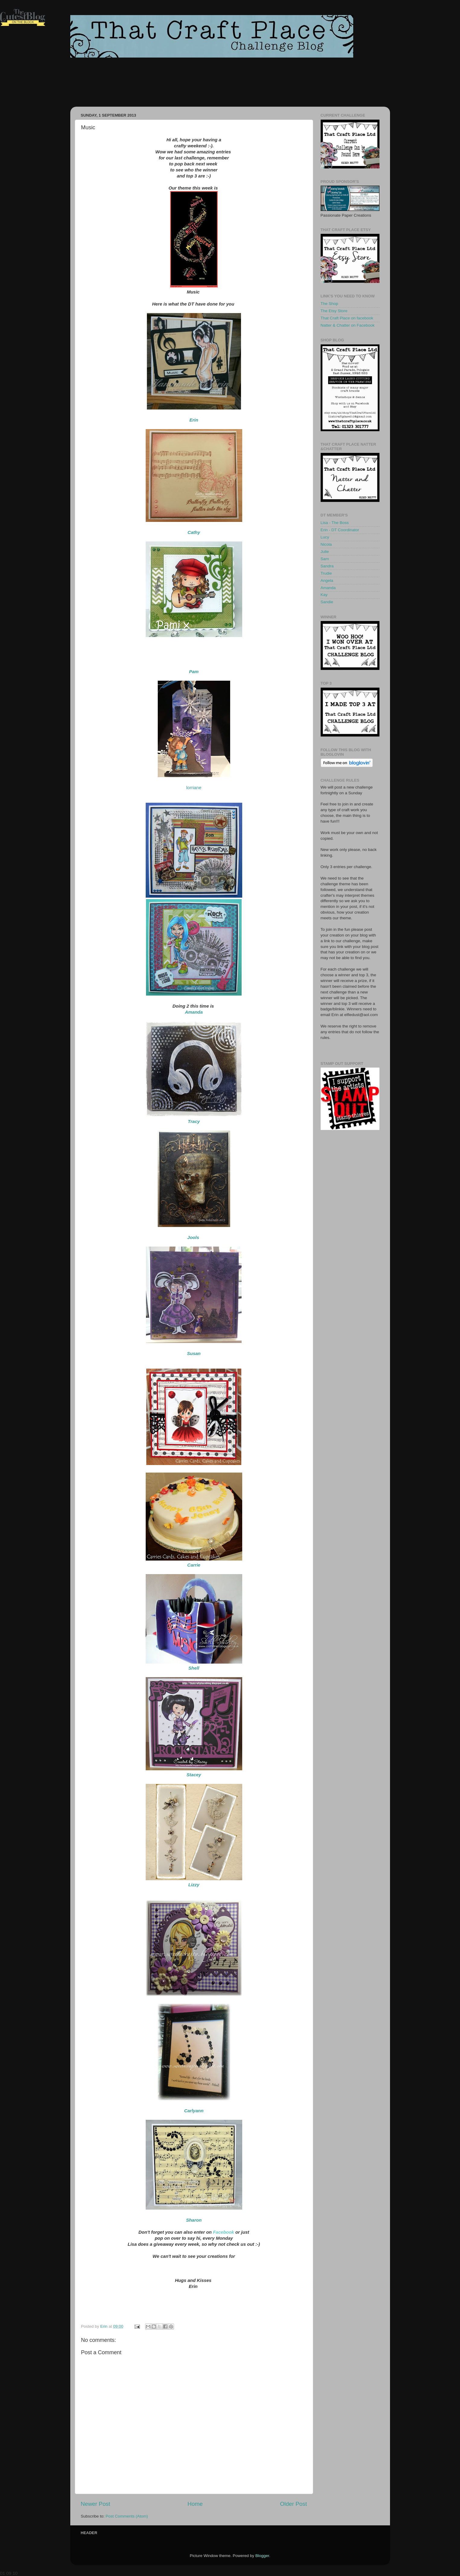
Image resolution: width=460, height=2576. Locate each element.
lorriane (193, 787)
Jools (193, 1237)
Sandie (327, 602)
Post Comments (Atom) (127, 2516)
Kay (324, 594)
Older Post (293, 2504)
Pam (194, 671)
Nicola (326, 544)
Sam (325, 559)
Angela (327, 580)
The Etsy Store (334, 311)
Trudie (326, 573)
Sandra (327, 566)
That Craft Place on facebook (347, 318)
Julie (325, 551)
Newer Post (95, 2504)
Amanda (328, 587)
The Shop (329, 303)
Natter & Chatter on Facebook (348, 325)
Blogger (262, 2555)
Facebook (223, 2232)
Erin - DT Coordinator (340, 530)
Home (195, 2504)
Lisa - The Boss (335, 522)
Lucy (325, 537)
